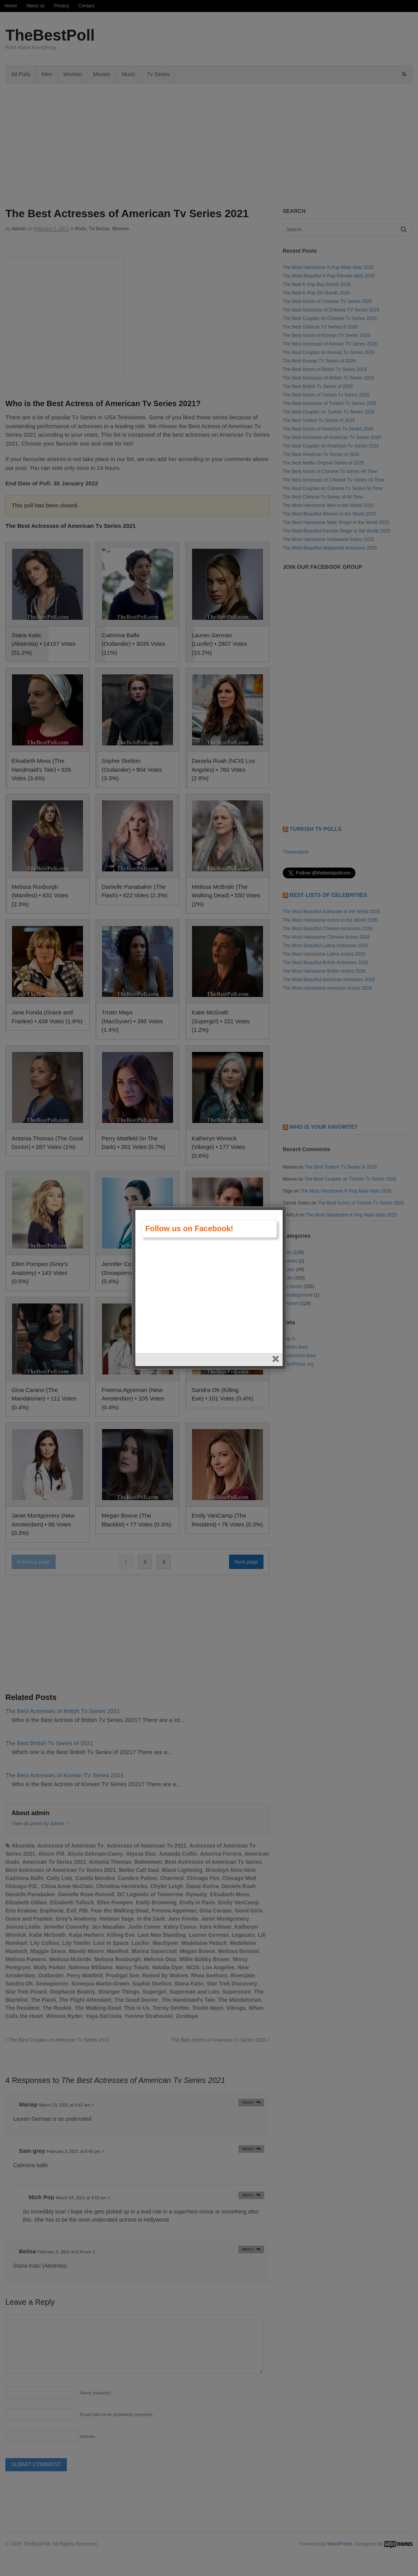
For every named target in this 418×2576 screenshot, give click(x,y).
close (276, 1312)
